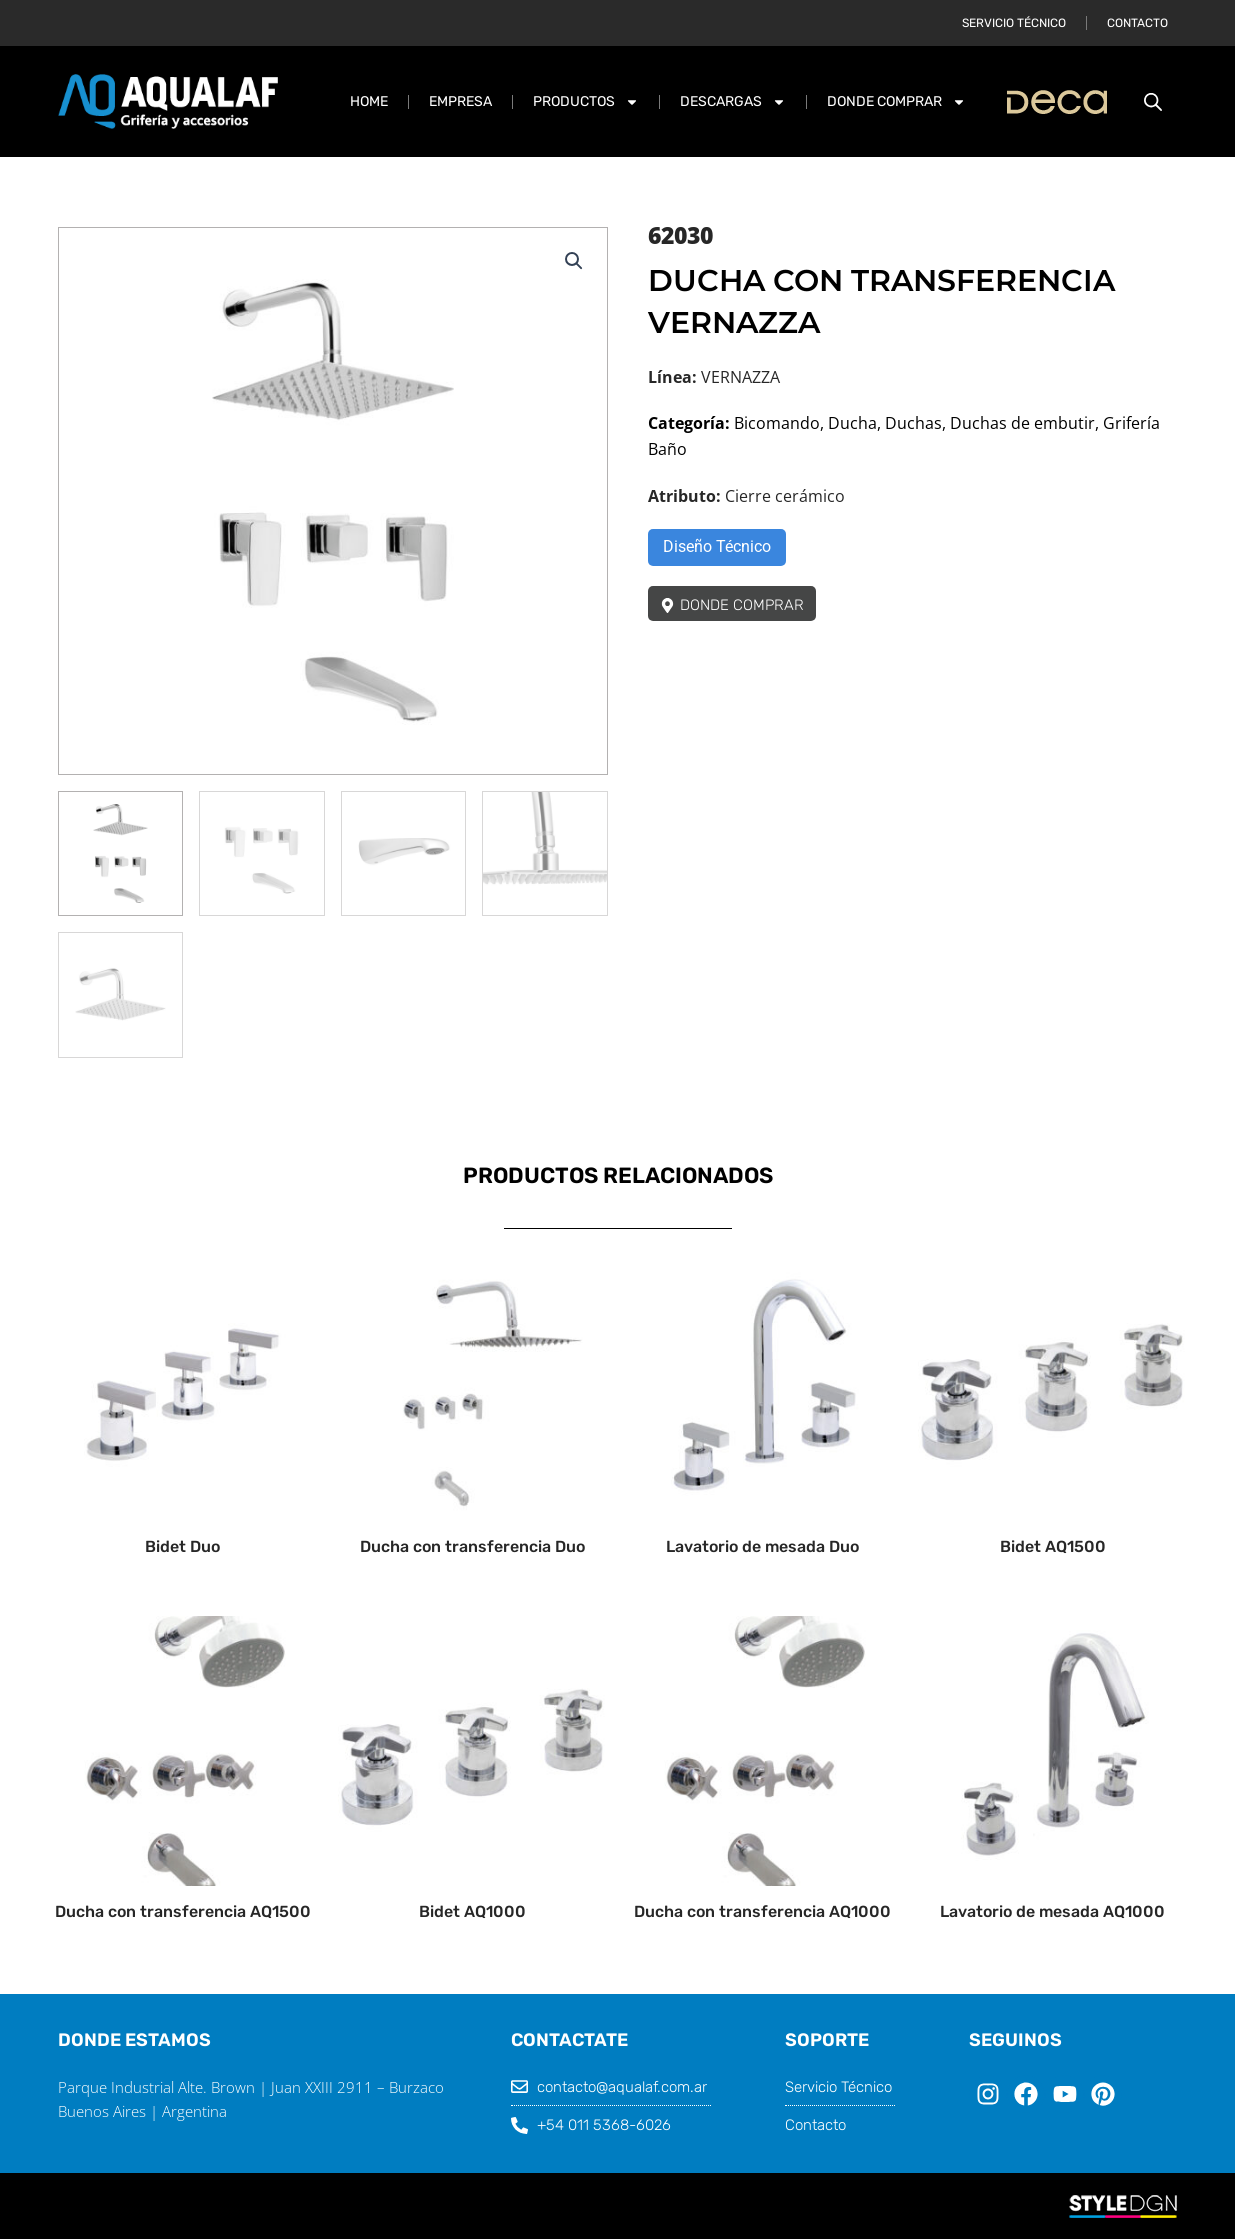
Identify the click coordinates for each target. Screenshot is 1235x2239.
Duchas (913, 423)
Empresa (460, 101)
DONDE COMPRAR (896, 102)
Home (369, 101)
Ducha (852, 423)
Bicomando (777, 423)
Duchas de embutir (1022, 423)
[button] (574, 261)
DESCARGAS (733, 102)
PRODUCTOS (586, 102)
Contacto (1137, 23)
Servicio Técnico (1014, 23)
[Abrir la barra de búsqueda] (1153, 102)
